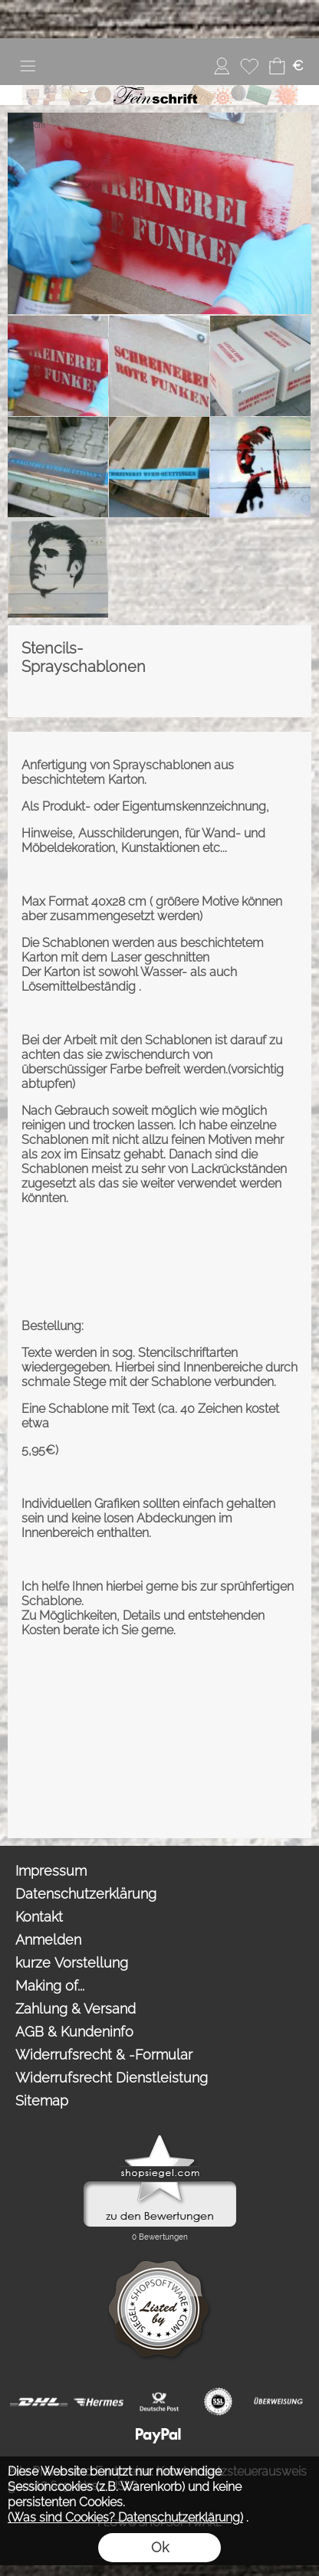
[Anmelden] (222, 66)
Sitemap (41, 2101)
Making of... (49, 1986)
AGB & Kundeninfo (74, 2032)
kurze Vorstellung (71, 1963)
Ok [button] (160, 2547)
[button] (27, 66)
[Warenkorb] (277, 66)
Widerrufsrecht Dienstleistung (111, 2078)
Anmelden (48, 1940)
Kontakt (39, 1917)
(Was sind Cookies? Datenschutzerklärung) (125, 2517)
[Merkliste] (249, 66)
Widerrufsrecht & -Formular (103, 2055)
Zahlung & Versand (75, 2009)
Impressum (51, 1871)
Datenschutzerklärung (85, 1894)
